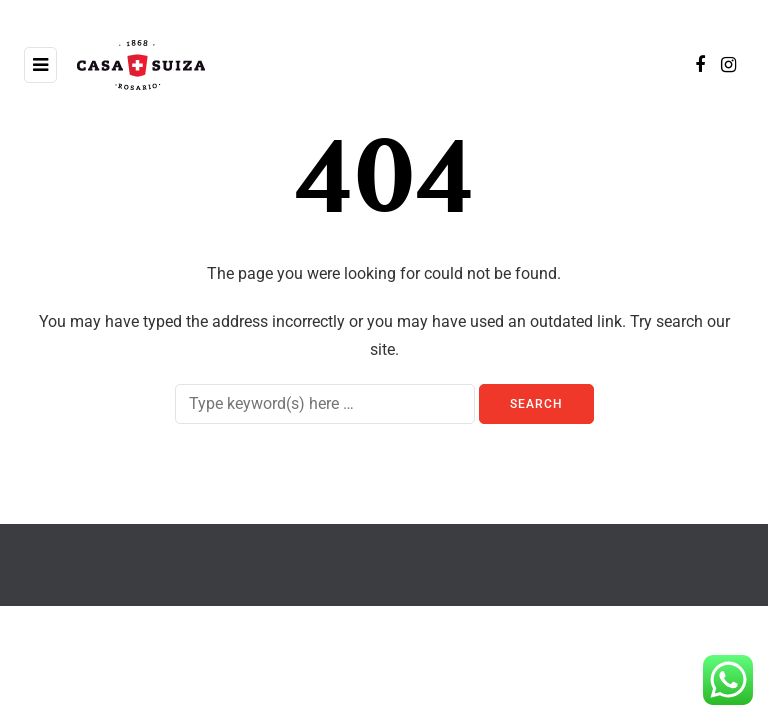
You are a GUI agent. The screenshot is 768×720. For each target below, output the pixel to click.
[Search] (325, 404)
